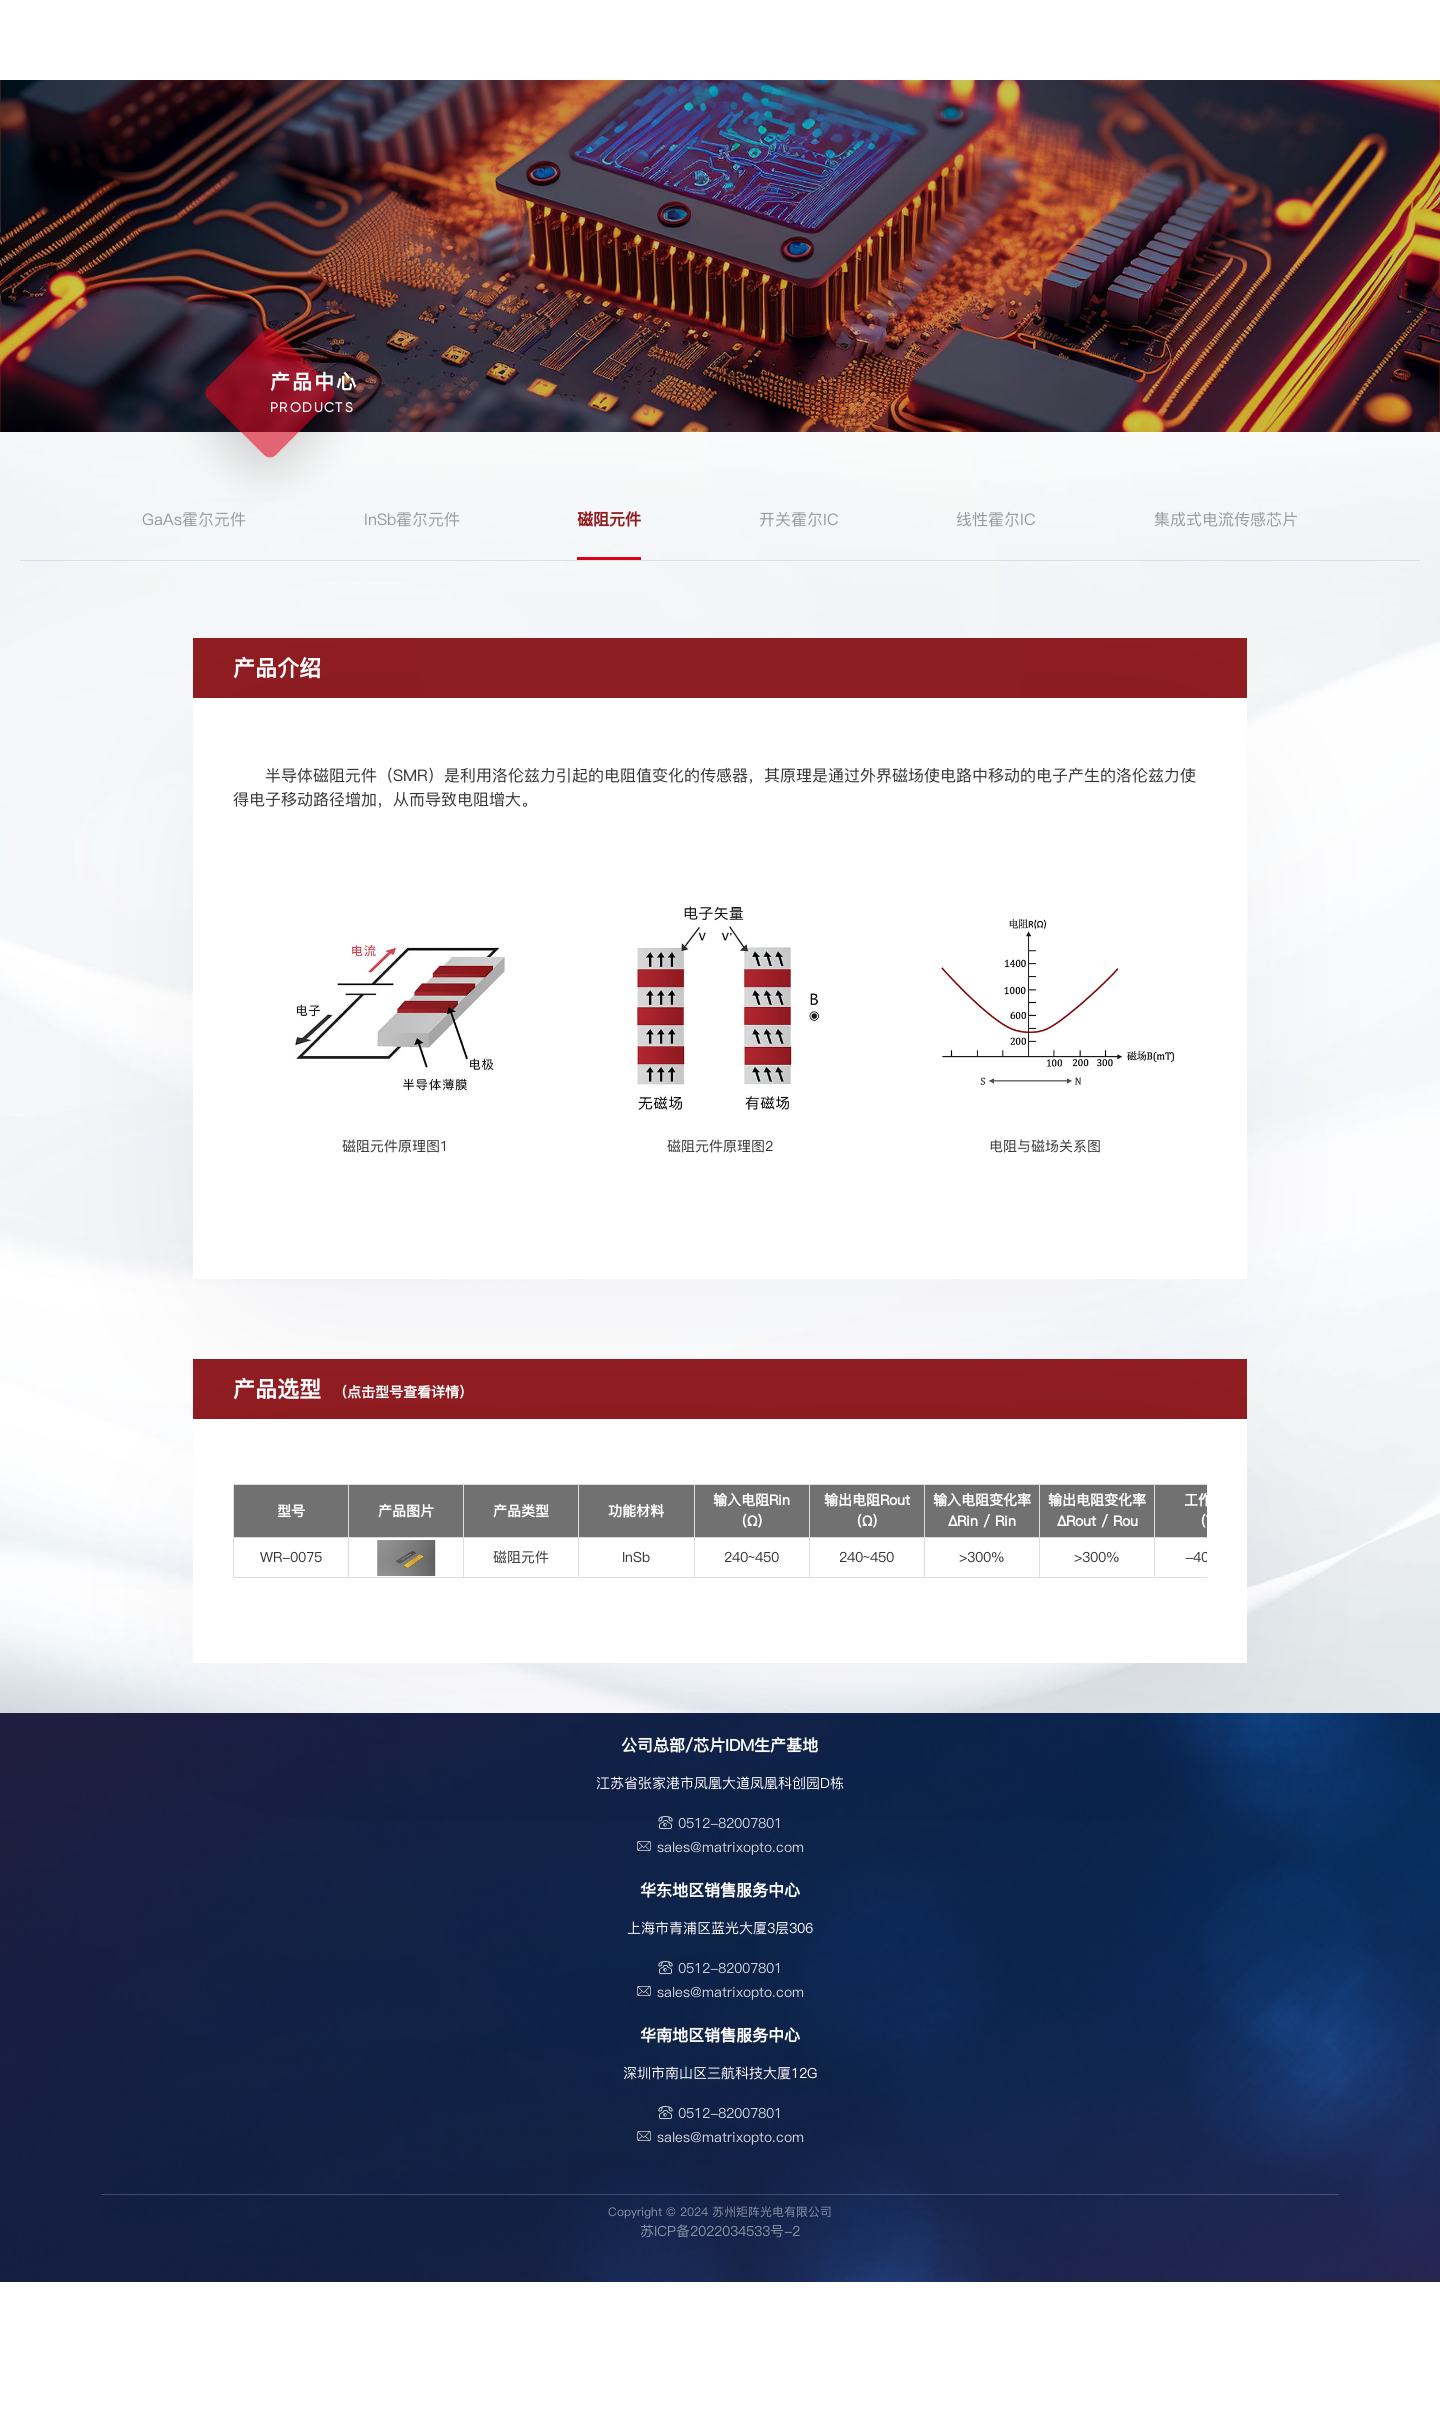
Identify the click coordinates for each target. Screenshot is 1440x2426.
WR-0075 (291, 1557)
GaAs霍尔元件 (194, 519)
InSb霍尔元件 (412, 519)
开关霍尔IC (799, 519)
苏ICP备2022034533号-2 (720, 2231)
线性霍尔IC (996, 519)
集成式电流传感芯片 (1226, 519)
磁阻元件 (609, 519)
